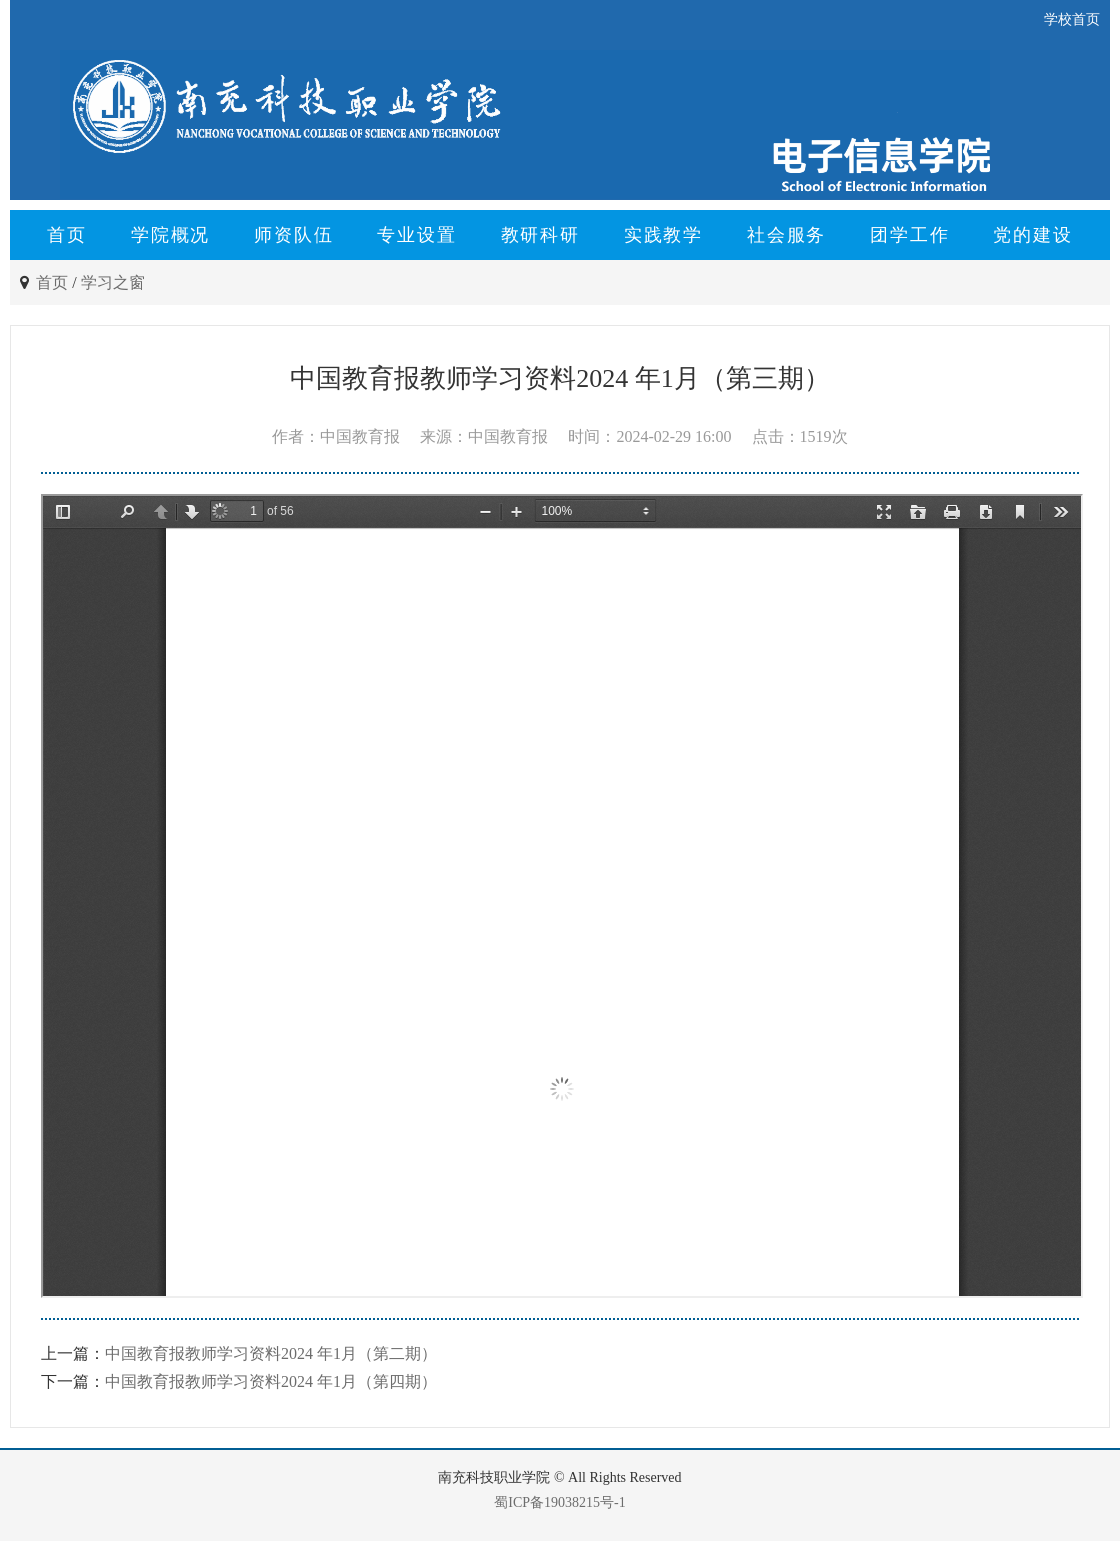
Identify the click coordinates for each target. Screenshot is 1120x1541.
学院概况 (170, 235)
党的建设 (1032, 235)
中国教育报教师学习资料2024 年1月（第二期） (271, 1353)
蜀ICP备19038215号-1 (559, 1502)
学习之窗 (113, 282)
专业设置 (416, 235)
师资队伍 (293, 235)
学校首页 (1072, 19)
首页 (67, 235)
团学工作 (909, 235)
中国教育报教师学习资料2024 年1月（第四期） (271, 1381)
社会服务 (786, 235)
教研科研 (540, 235)
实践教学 (663, 235)
